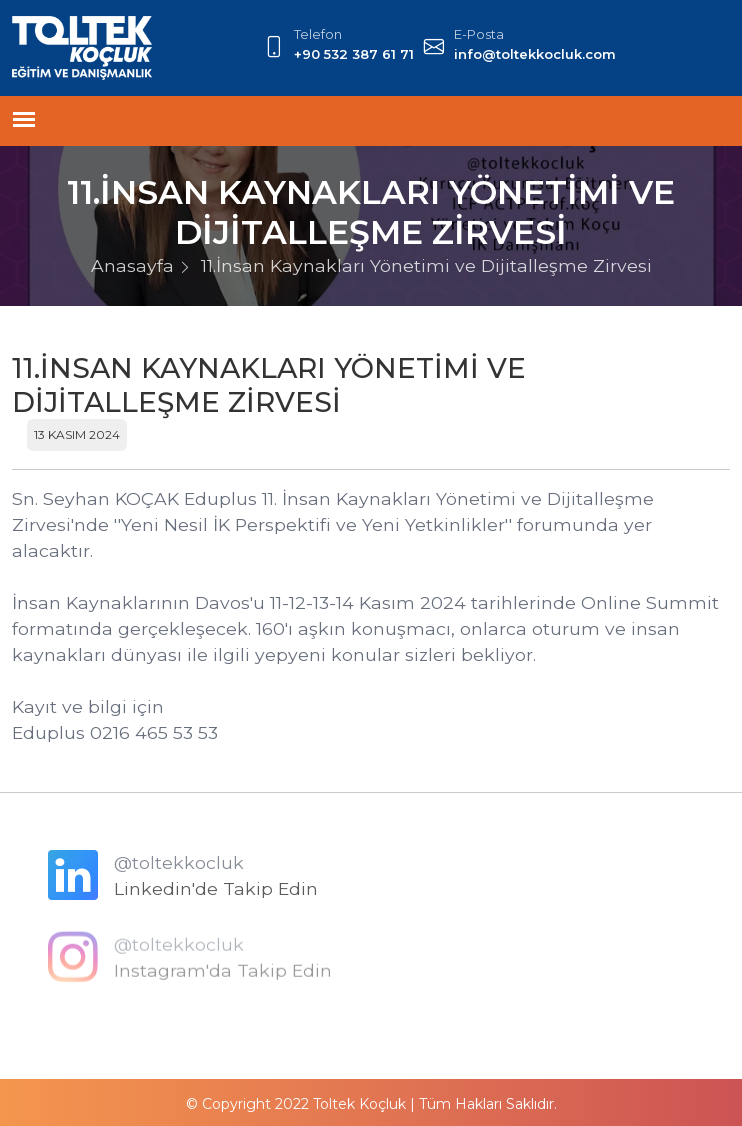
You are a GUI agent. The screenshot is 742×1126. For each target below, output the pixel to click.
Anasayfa (132, 265)
